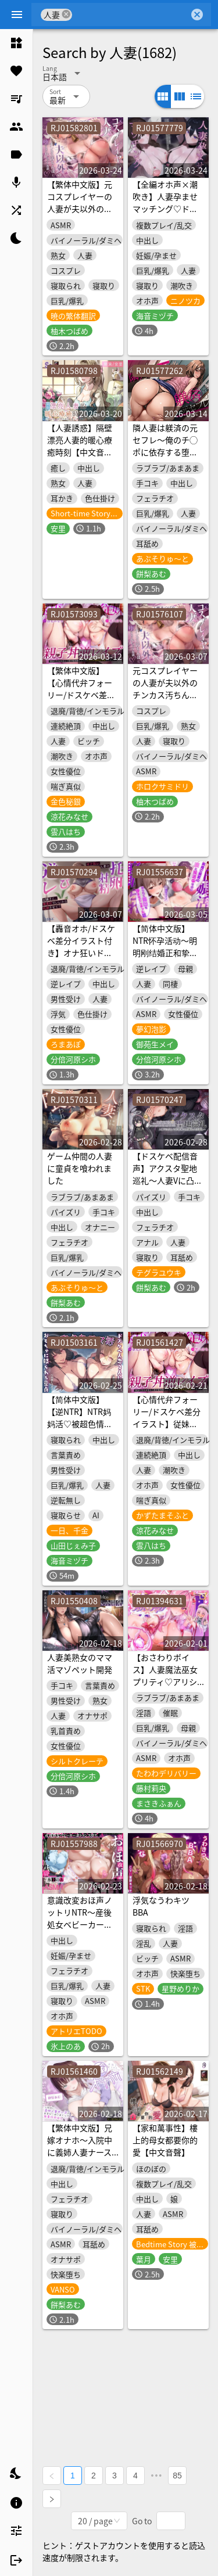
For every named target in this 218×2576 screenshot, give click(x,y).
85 (177, 2475)
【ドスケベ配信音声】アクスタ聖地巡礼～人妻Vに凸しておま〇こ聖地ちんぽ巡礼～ (167, 1180)
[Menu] (17, 14)
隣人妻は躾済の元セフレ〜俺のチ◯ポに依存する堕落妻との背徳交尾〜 (165, 446)
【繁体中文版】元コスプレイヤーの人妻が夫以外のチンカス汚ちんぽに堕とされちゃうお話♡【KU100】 (79, 214)
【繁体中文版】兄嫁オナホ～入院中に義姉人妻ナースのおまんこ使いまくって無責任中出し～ (79, 2158)
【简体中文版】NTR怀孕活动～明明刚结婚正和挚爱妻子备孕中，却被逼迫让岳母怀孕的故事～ (165, 958)
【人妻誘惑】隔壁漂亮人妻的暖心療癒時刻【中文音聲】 (79, 446)
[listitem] (16, 43)
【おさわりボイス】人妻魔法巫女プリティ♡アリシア (165, 1675)
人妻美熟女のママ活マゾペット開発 (79, 1663)
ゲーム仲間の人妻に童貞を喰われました (79, 1168)
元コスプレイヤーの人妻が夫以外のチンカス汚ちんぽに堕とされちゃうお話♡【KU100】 (165, 694)
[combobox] (130, 14)
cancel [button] (66, 14)
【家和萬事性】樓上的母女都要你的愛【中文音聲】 (165, 2140)
